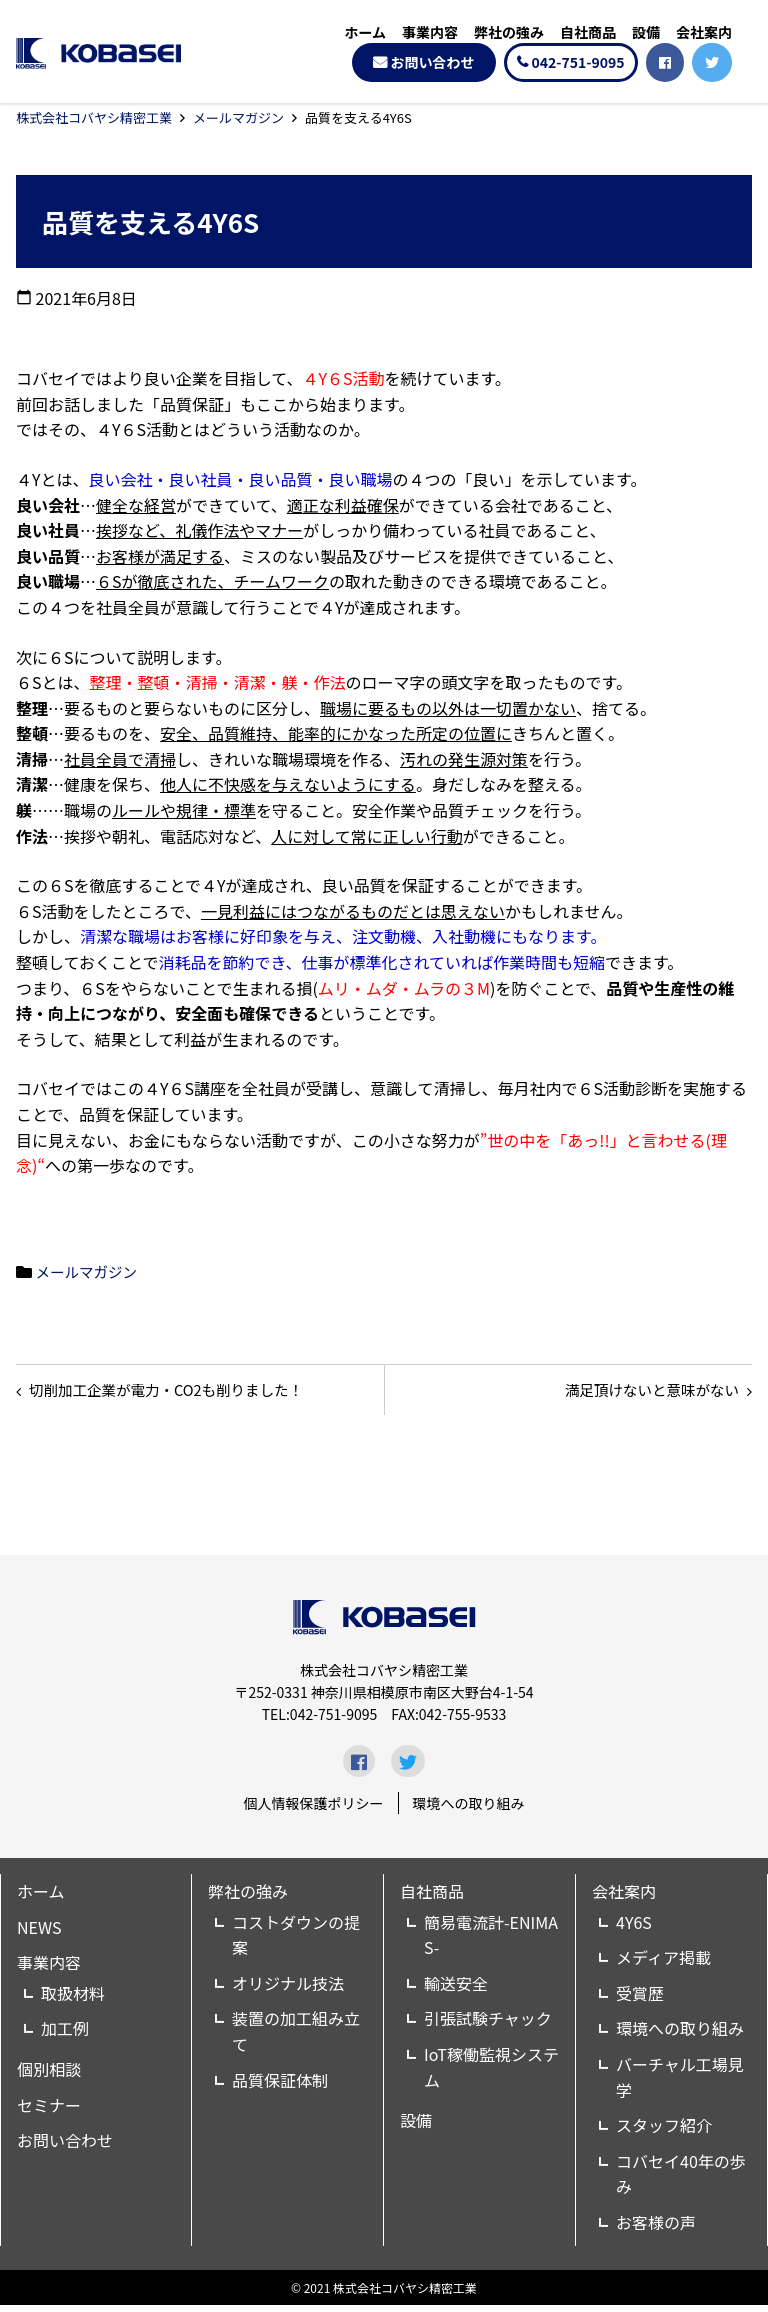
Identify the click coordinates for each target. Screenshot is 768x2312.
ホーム (365, 32)
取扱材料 (73, 2000)
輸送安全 (456, 1990)
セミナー (49, 2112)
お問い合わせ (433, 62)
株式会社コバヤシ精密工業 (94, 117)
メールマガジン (238, 117)
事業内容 (430, 32)
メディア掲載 (663, 1965)
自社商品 (588, 32)
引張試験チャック (488, 2026)
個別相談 (49, 2076)
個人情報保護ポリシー (314, 1810)
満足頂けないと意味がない (640, 1393)
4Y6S (634, 1929)
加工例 (65, 2036)
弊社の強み (509, 32)
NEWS (39, 1934)
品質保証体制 (280, 2087)
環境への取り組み (469, 1810)
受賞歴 (640, 2000)
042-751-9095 (578, 62)
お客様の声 (656, 2229)
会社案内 (704, 32)
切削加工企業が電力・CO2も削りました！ (183, 1393)
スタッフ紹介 (664, 2133)
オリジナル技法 (288, 1990)
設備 (646, 32)
